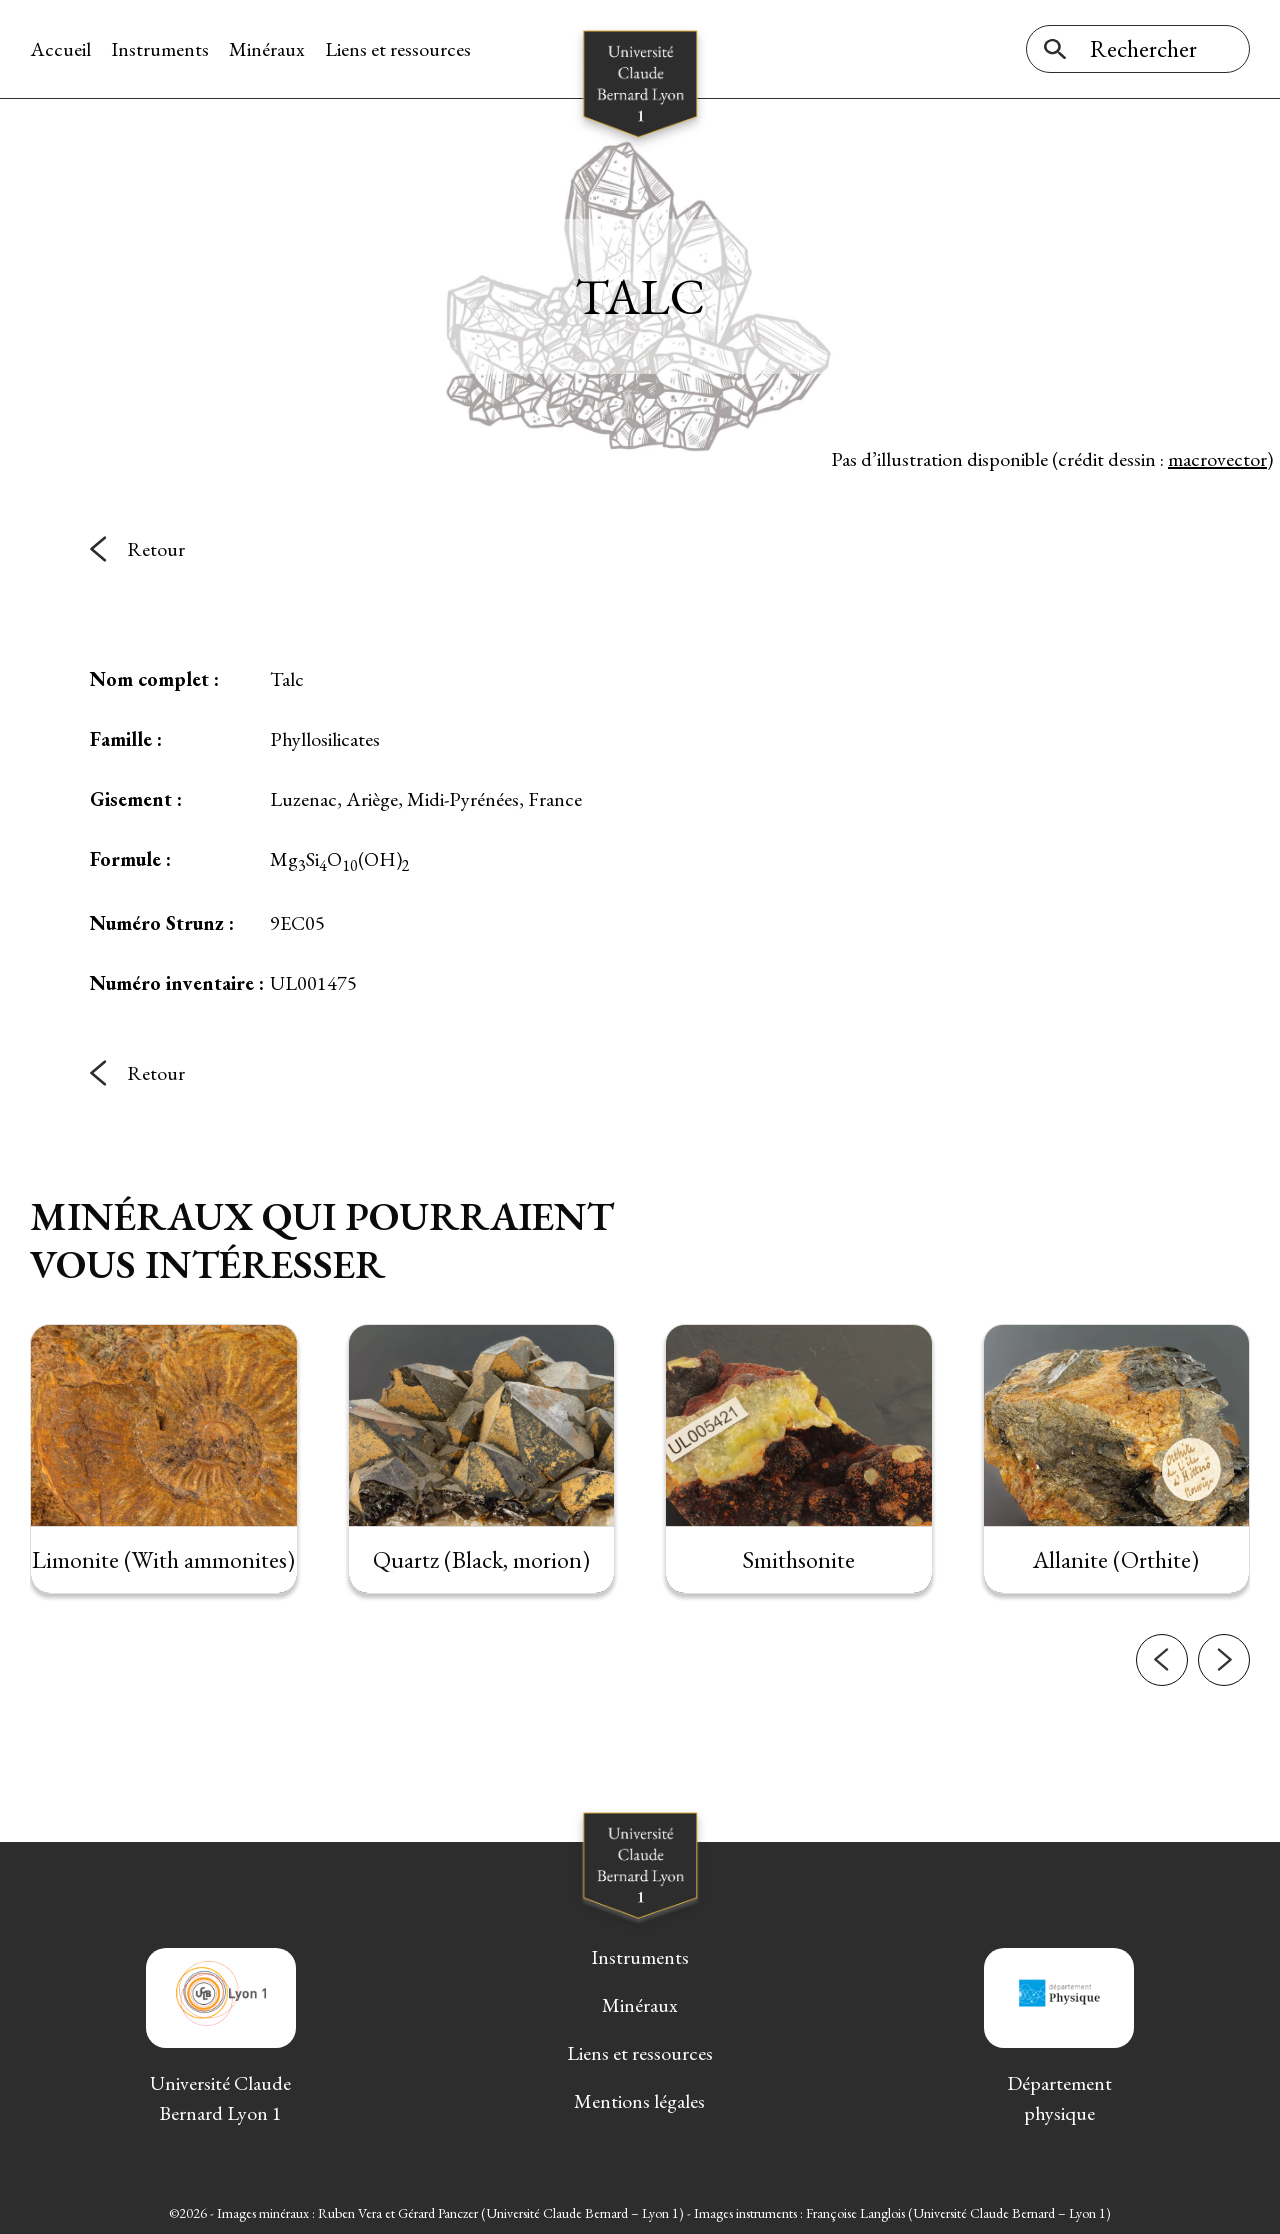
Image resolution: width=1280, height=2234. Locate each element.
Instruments (160, 49)
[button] (1162, 1706)
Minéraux (267, 49)
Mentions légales (639, 2101)
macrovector (1217, 459)
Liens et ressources (398, 49)
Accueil (60, 49)
